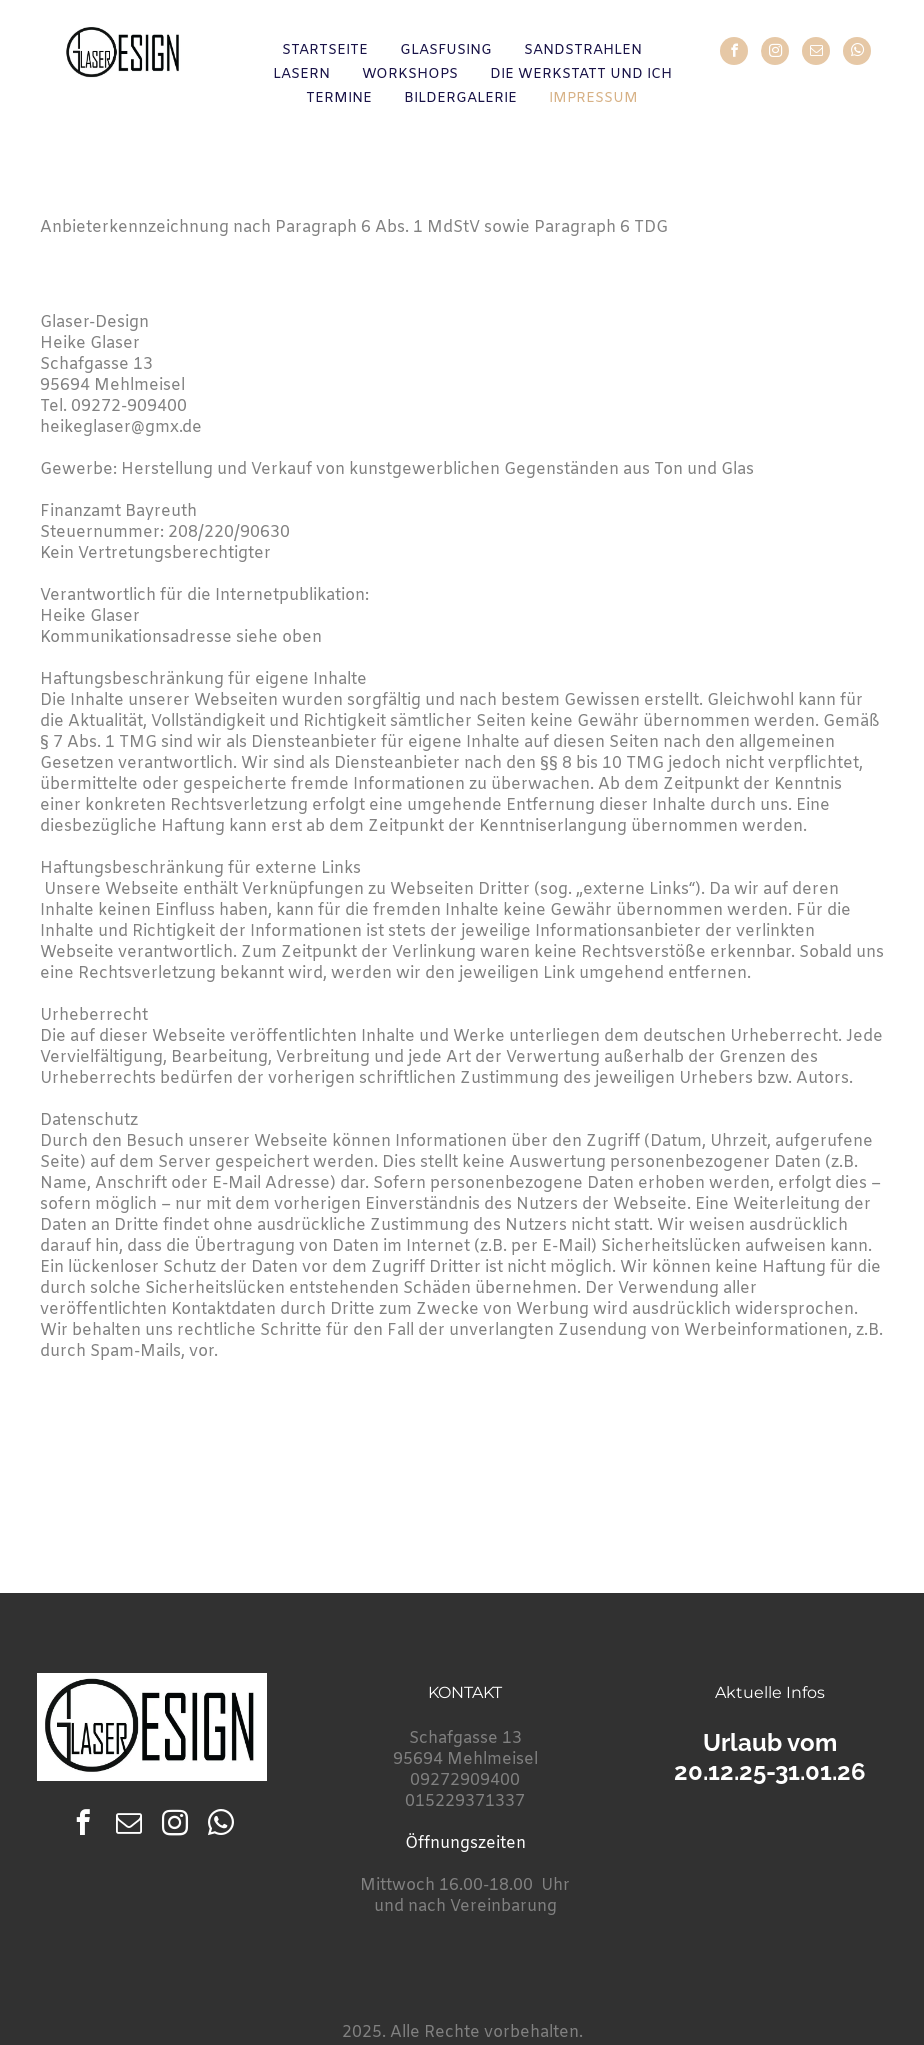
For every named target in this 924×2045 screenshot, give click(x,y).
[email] (816, 53)
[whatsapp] (857, 53)
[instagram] (775, 53)
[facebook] (734, 53)
